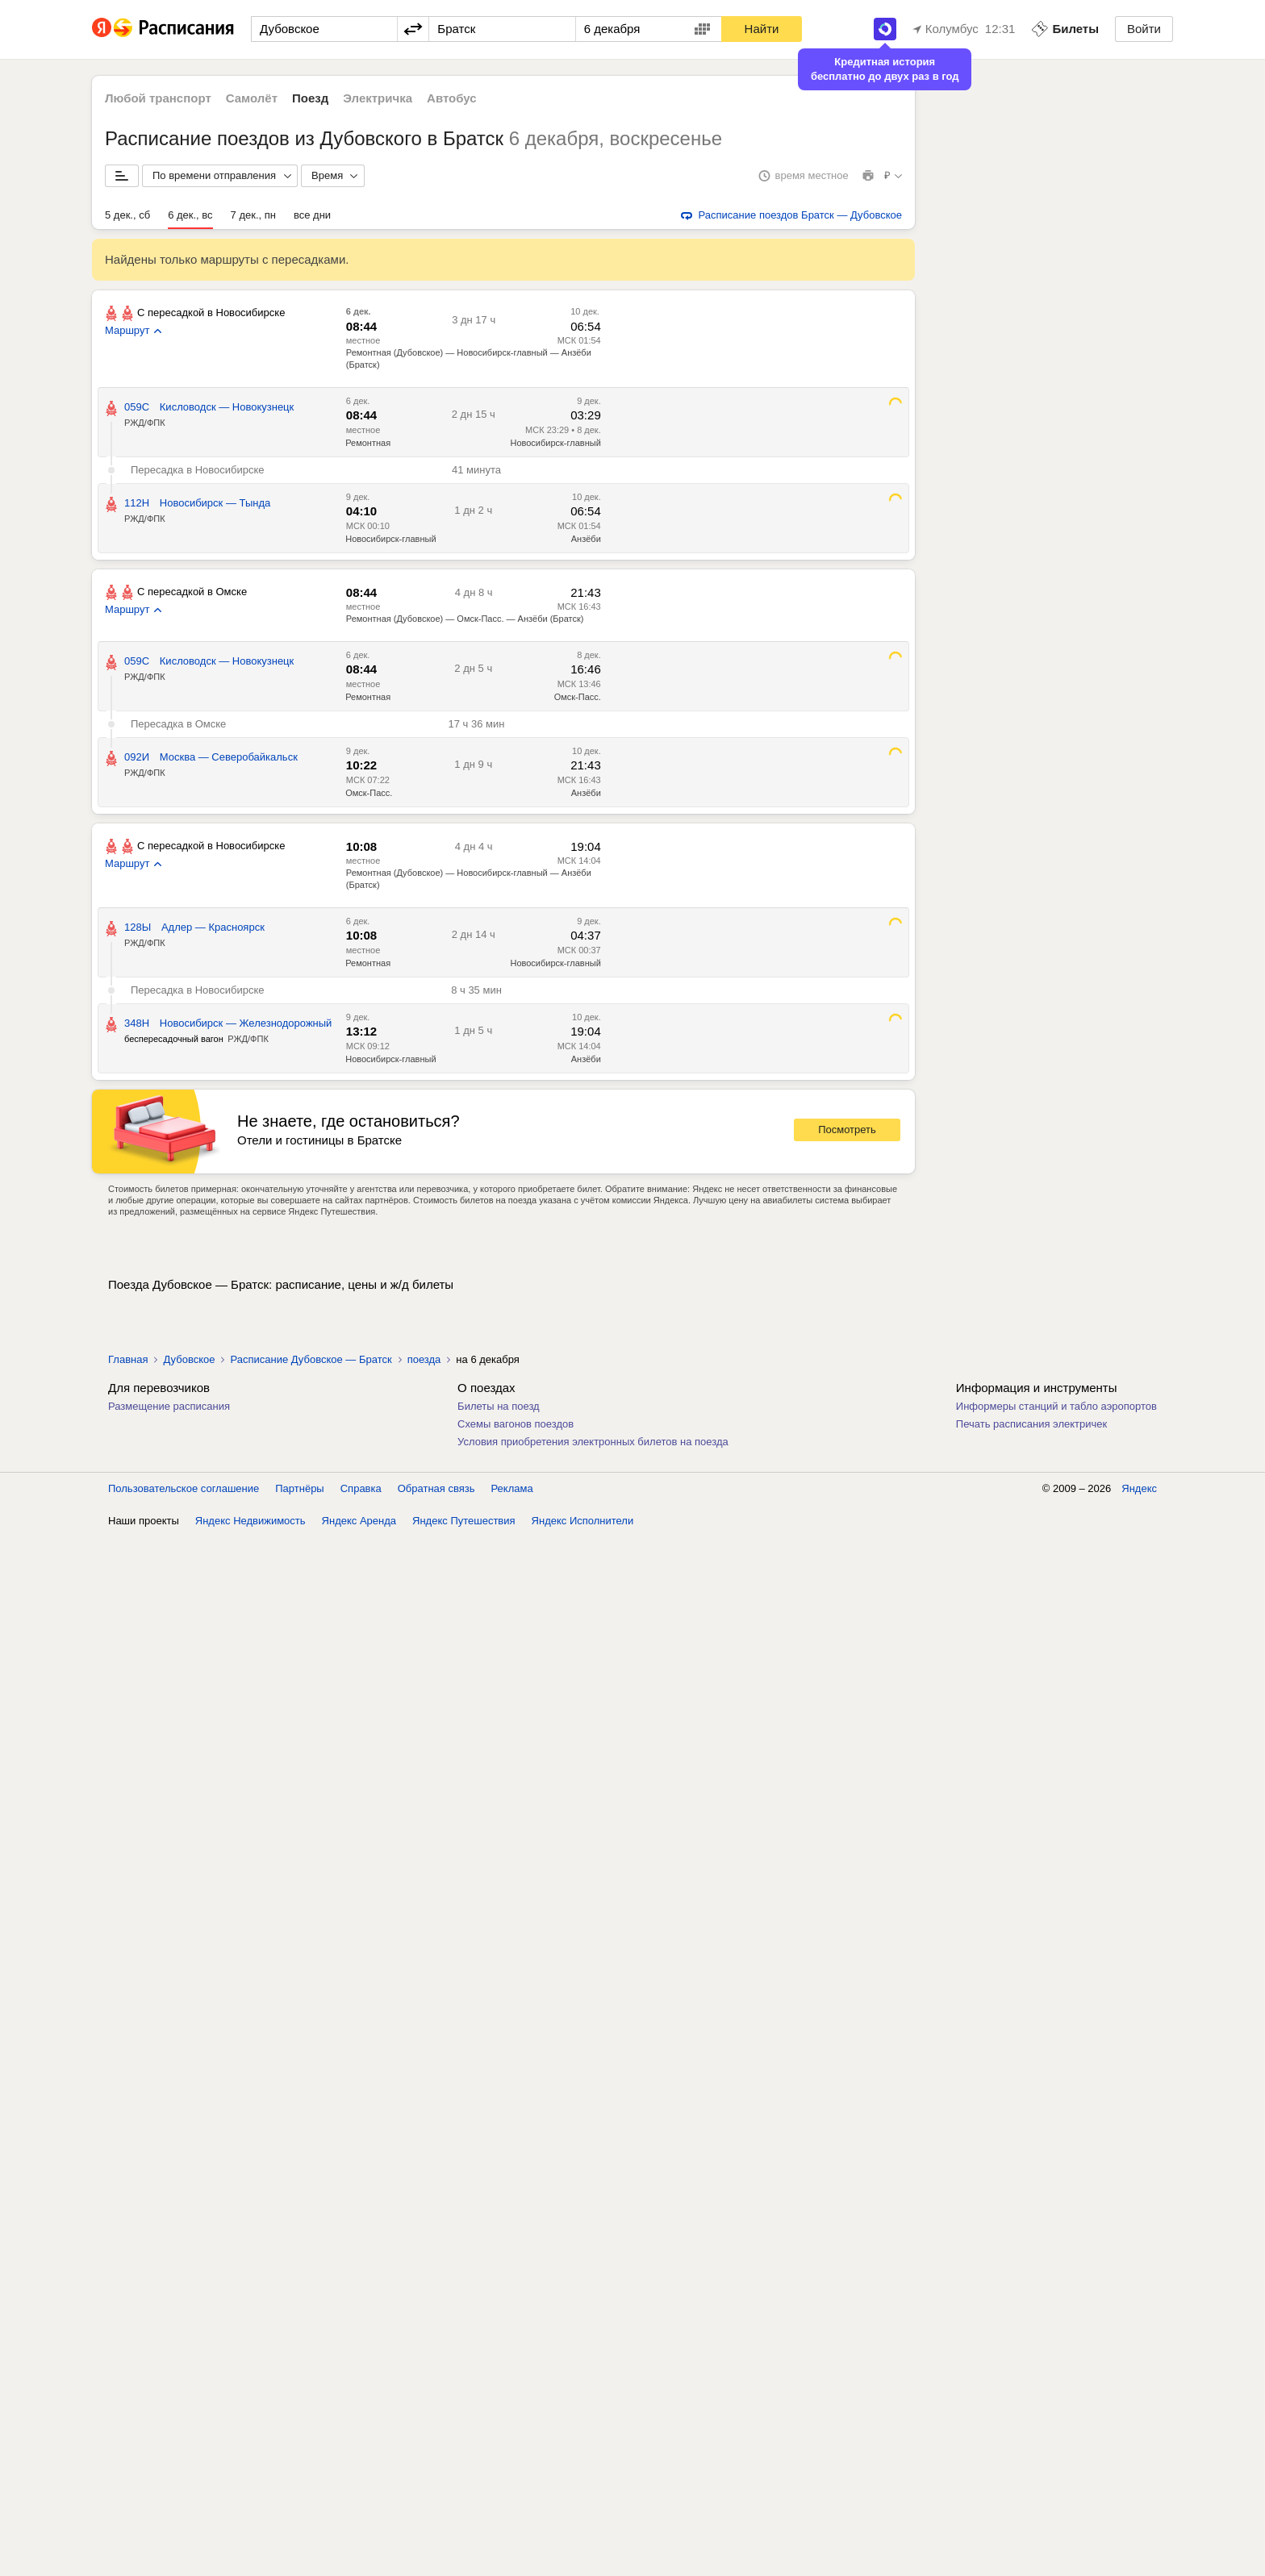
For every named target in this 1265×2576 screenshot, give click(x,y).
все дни (312, 215)
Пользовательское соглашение (183, 1488)
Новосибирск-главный (555, 443)
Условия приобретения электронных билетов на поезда (593, 1442)
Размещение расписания (169, 1406)
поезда (424, 1359)
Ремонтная (367, 443)
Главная (128, 1359)
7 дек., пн (253, 215)
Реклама (512, 1488)
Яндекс (1139, 1488)
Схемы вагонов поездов (515, 1424)
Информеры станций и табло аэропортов (1056, 1406)
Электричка (377, 98)
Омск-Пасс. (577, 697)
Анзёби (586, 539)
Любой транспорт (158, 98)
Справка (361, 1488)
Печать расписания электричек (1031, 1424)
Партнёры (299, 1488)
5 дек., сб (127, 215)
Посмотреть (847, 1129)
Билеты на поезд (498, 1406)
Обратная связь (436, 1488)
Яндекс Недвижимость (250, 1521)
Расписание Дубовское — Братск (310, 1359)
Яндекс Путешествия (464, 1521)
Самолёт (252, 98)
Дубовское (189, 1359)
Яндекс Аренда (359, 1521)
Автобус (452, 98)
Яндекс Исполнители (583, 1521)
